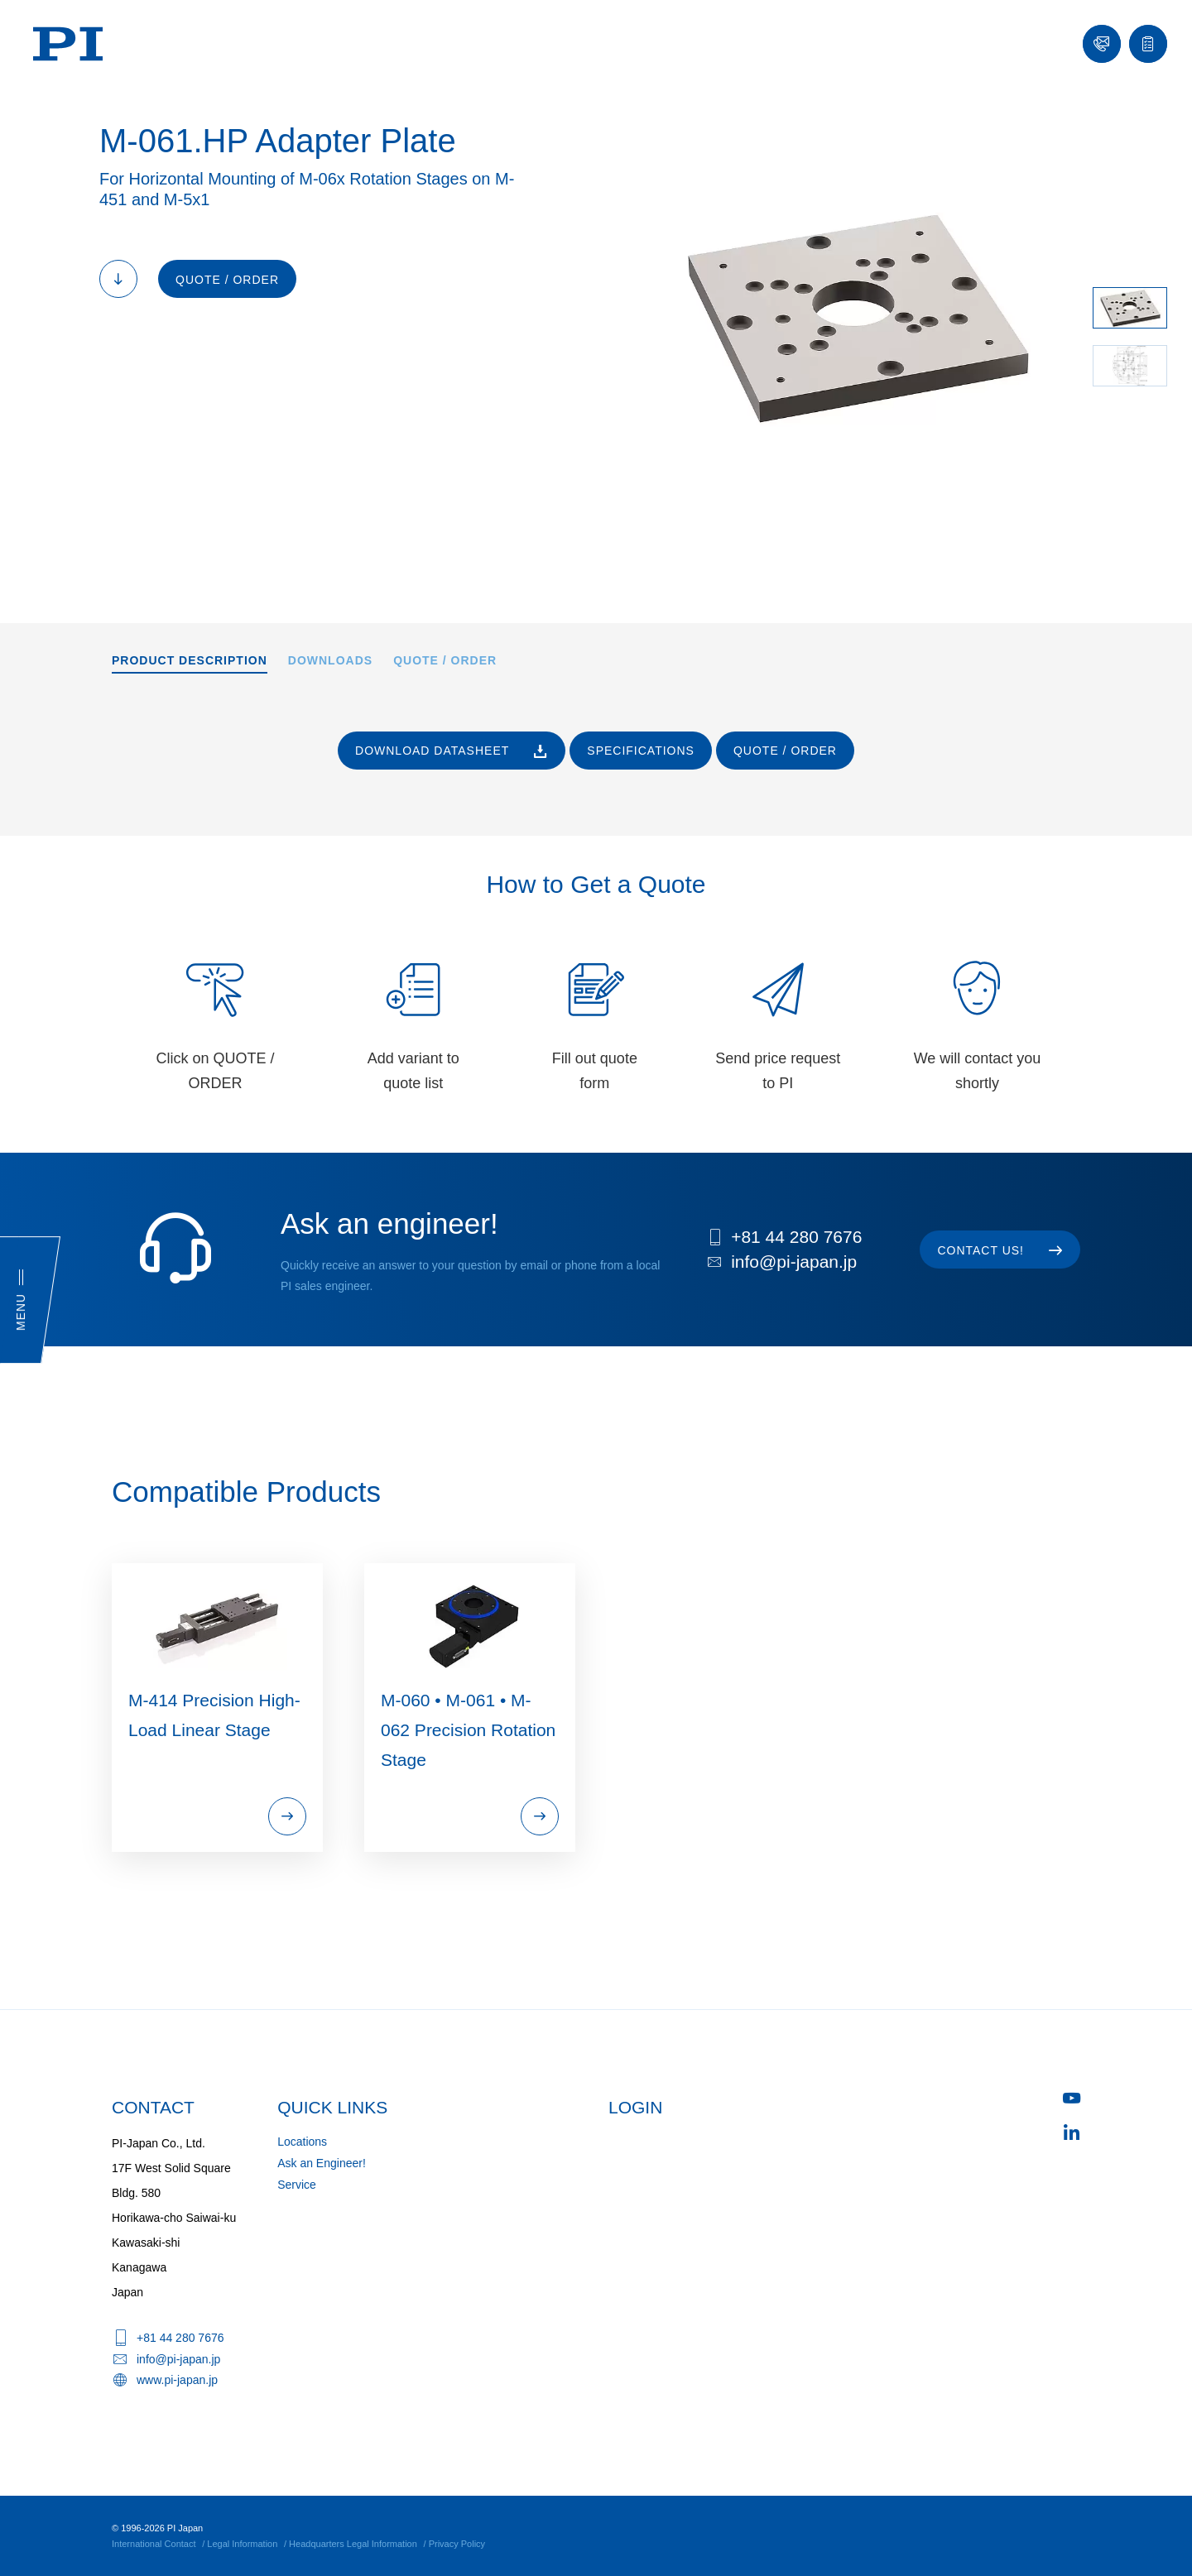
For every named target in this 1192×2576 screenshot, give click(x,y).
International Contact (154, 2544)
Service (296, 2184)
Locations (302, 2141)
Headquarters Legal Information (353, 2544)
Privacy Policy (457, 2544)
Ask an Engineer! (321, 2163)
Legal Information (242, 2544)
